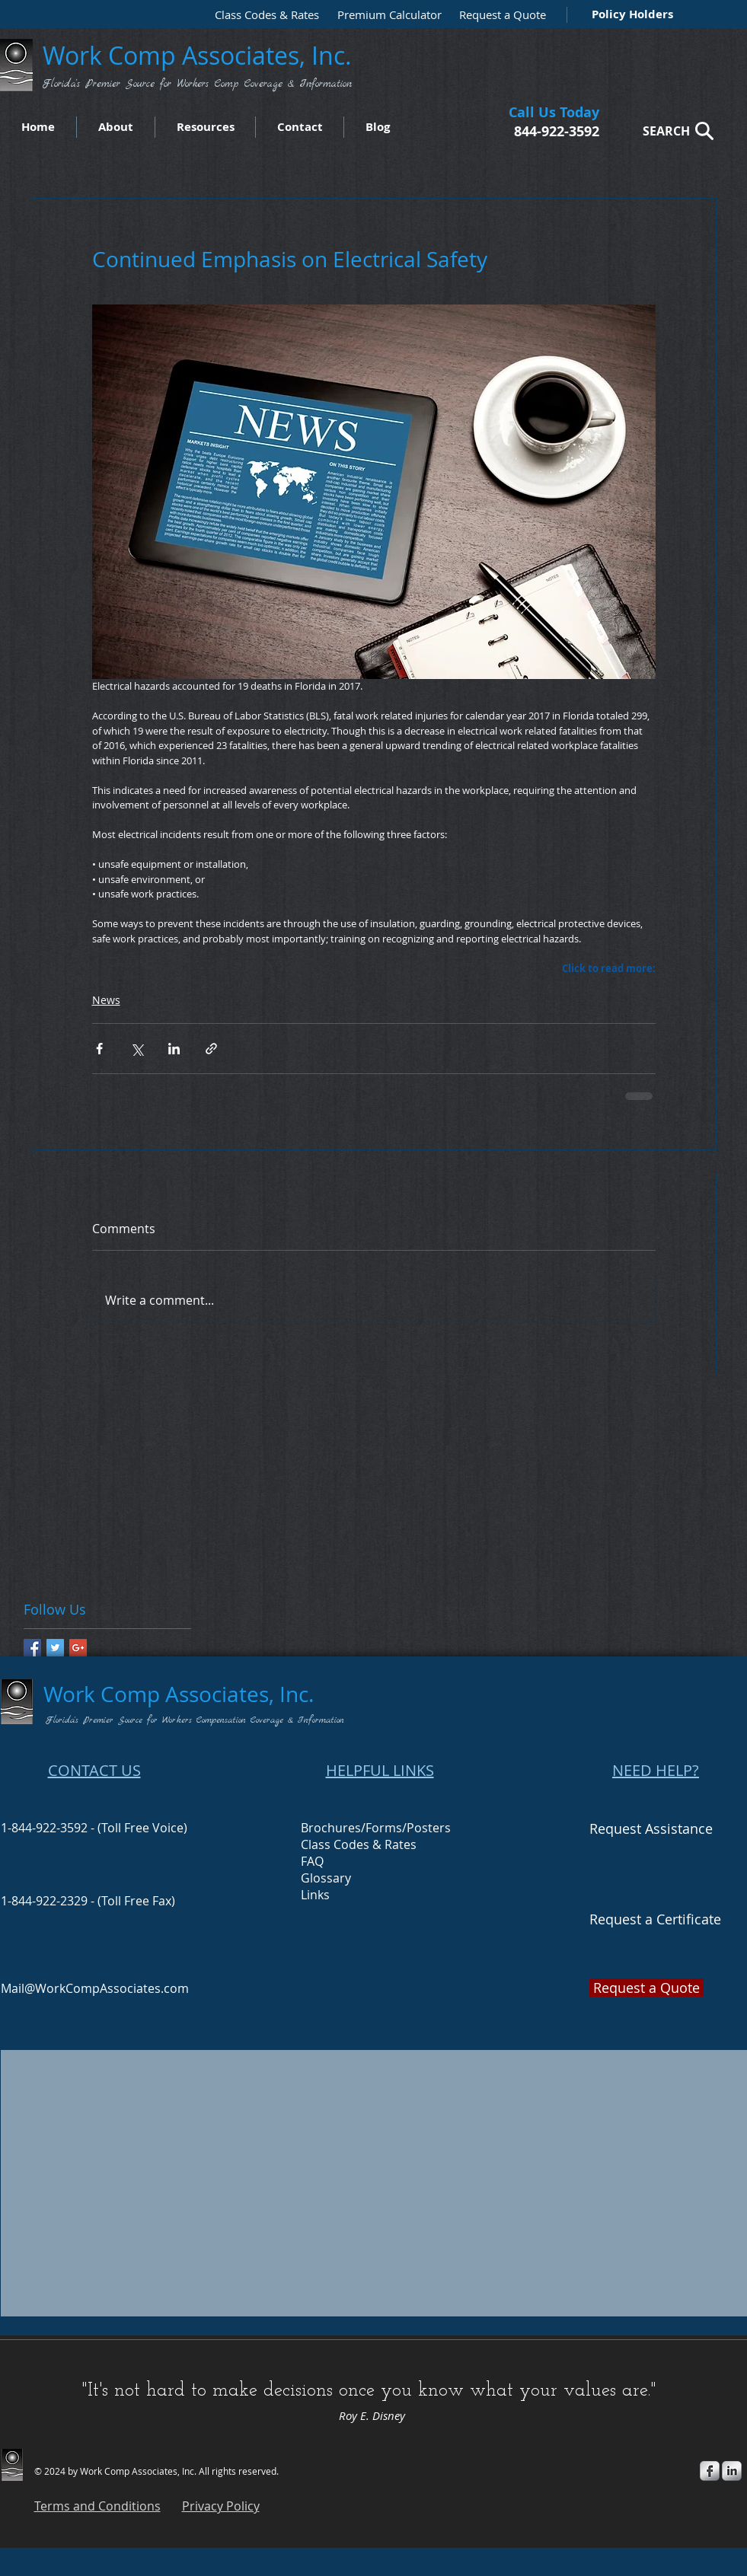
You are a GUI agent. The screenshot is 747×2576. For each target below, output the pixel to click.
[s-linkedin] (732, 2471)
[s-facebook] (710, 2471)
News (106, 1000)
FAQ (312, 1861)
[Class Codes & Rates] (262, 15)
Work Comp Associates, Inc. (200, 55)
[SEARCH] (674, 130)
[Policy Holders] (629, 14)
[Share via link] (211, 1048)
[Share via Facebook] (99, 1048)
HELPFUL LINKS (380, 1770)
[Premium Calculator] (384, 15)
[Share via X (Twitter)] (136, 1048)
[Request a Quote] (499, 15)
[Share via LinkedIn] (174, 1048)
